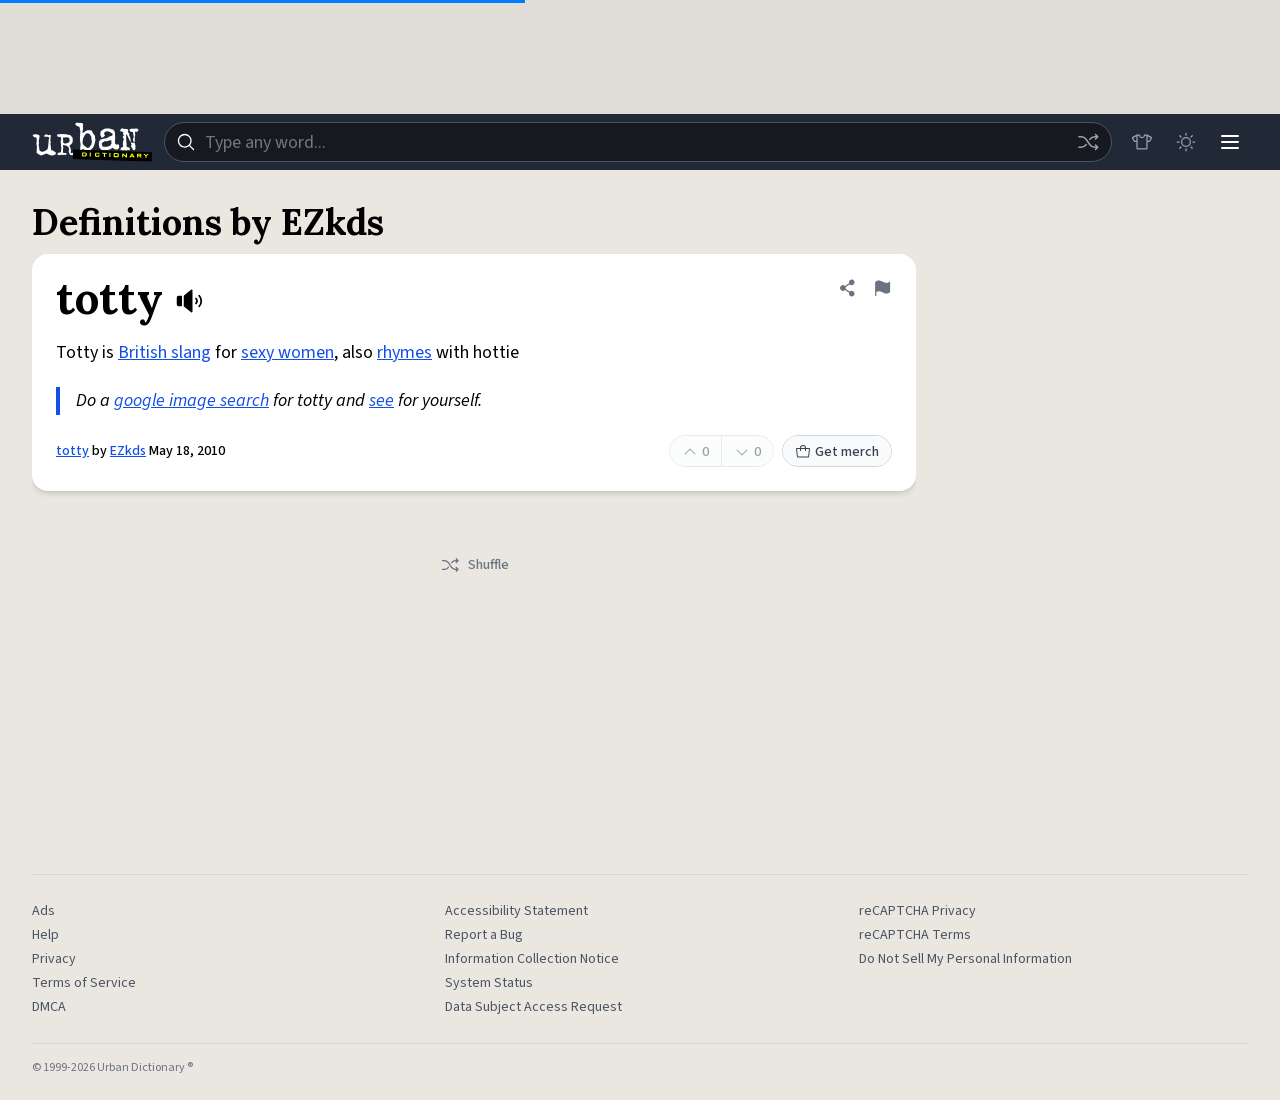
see (381, 400)
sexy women (287, 352)
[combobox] (638, 142)
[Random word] (1088, 142)
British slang (164, 352)
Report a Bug (484, 935)
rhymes (404, 352)
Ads (43, 911)
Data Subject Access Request (533, 1007)
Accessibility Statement (516, 911)
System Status (489, 983)
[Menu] (1230, 142)
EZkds (128, 451)
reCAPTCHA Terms (915, 935)
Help (45, 935)
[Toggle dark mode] (1186, 142)
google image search (191, 400)
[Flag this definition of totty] (882, 288)
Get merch (837, 452)
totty (72, 451)
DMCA (49, 1007)
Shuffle (474, 565)
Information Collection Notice (532, 959)
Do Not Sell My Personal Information (965, 959)
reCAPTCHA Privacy (917, 911)
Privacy (54, 959)
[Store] (1142, 142)
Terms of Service (84, 983)
